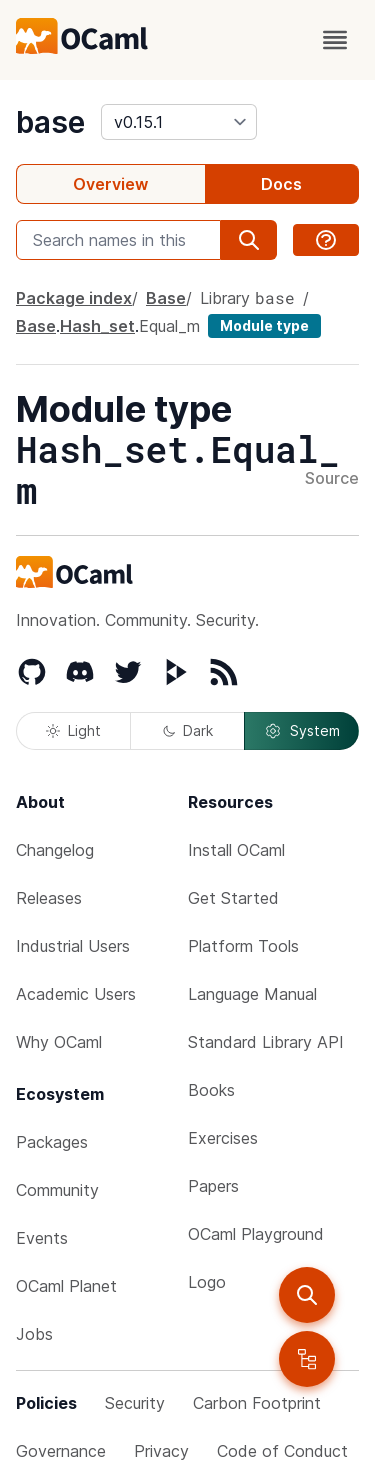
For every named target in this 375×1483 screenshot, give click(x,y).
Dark (188, 730)
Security (135, 1403)
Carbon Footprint (257, 1403)
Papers (213, 1186)
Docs (281, 184)
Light (73, 730)
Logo (207, 1282)
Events (42, 1238)
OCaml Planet (66, 1286)
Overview (110, 184)
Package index (74, 298)
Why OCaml (59, 1042)
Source (332, 479)
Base (166, 298)
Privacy (161, 1451)
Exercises (223, 1138)
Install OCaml (236, 850)
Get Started (233, 898)
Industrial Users (73, 946)
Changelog (55, 850)
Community (57, 1190)
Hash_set (97, 326)
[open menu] (335, 40)
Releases (49, 898)
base (50, 122)
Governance (61, 1451)
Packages (52, 1142)
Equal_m (169, 326)
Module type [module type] (264, 325)
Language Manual (252, 994)
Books (211, 1090)
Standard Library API (266, 1042)
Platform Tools (243, 946)
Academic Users (76, 994)
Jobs (34, 1334)
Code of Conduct (282, 1451)
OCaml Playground (256, 1234)
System (302, 731)
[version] (179, 122)
